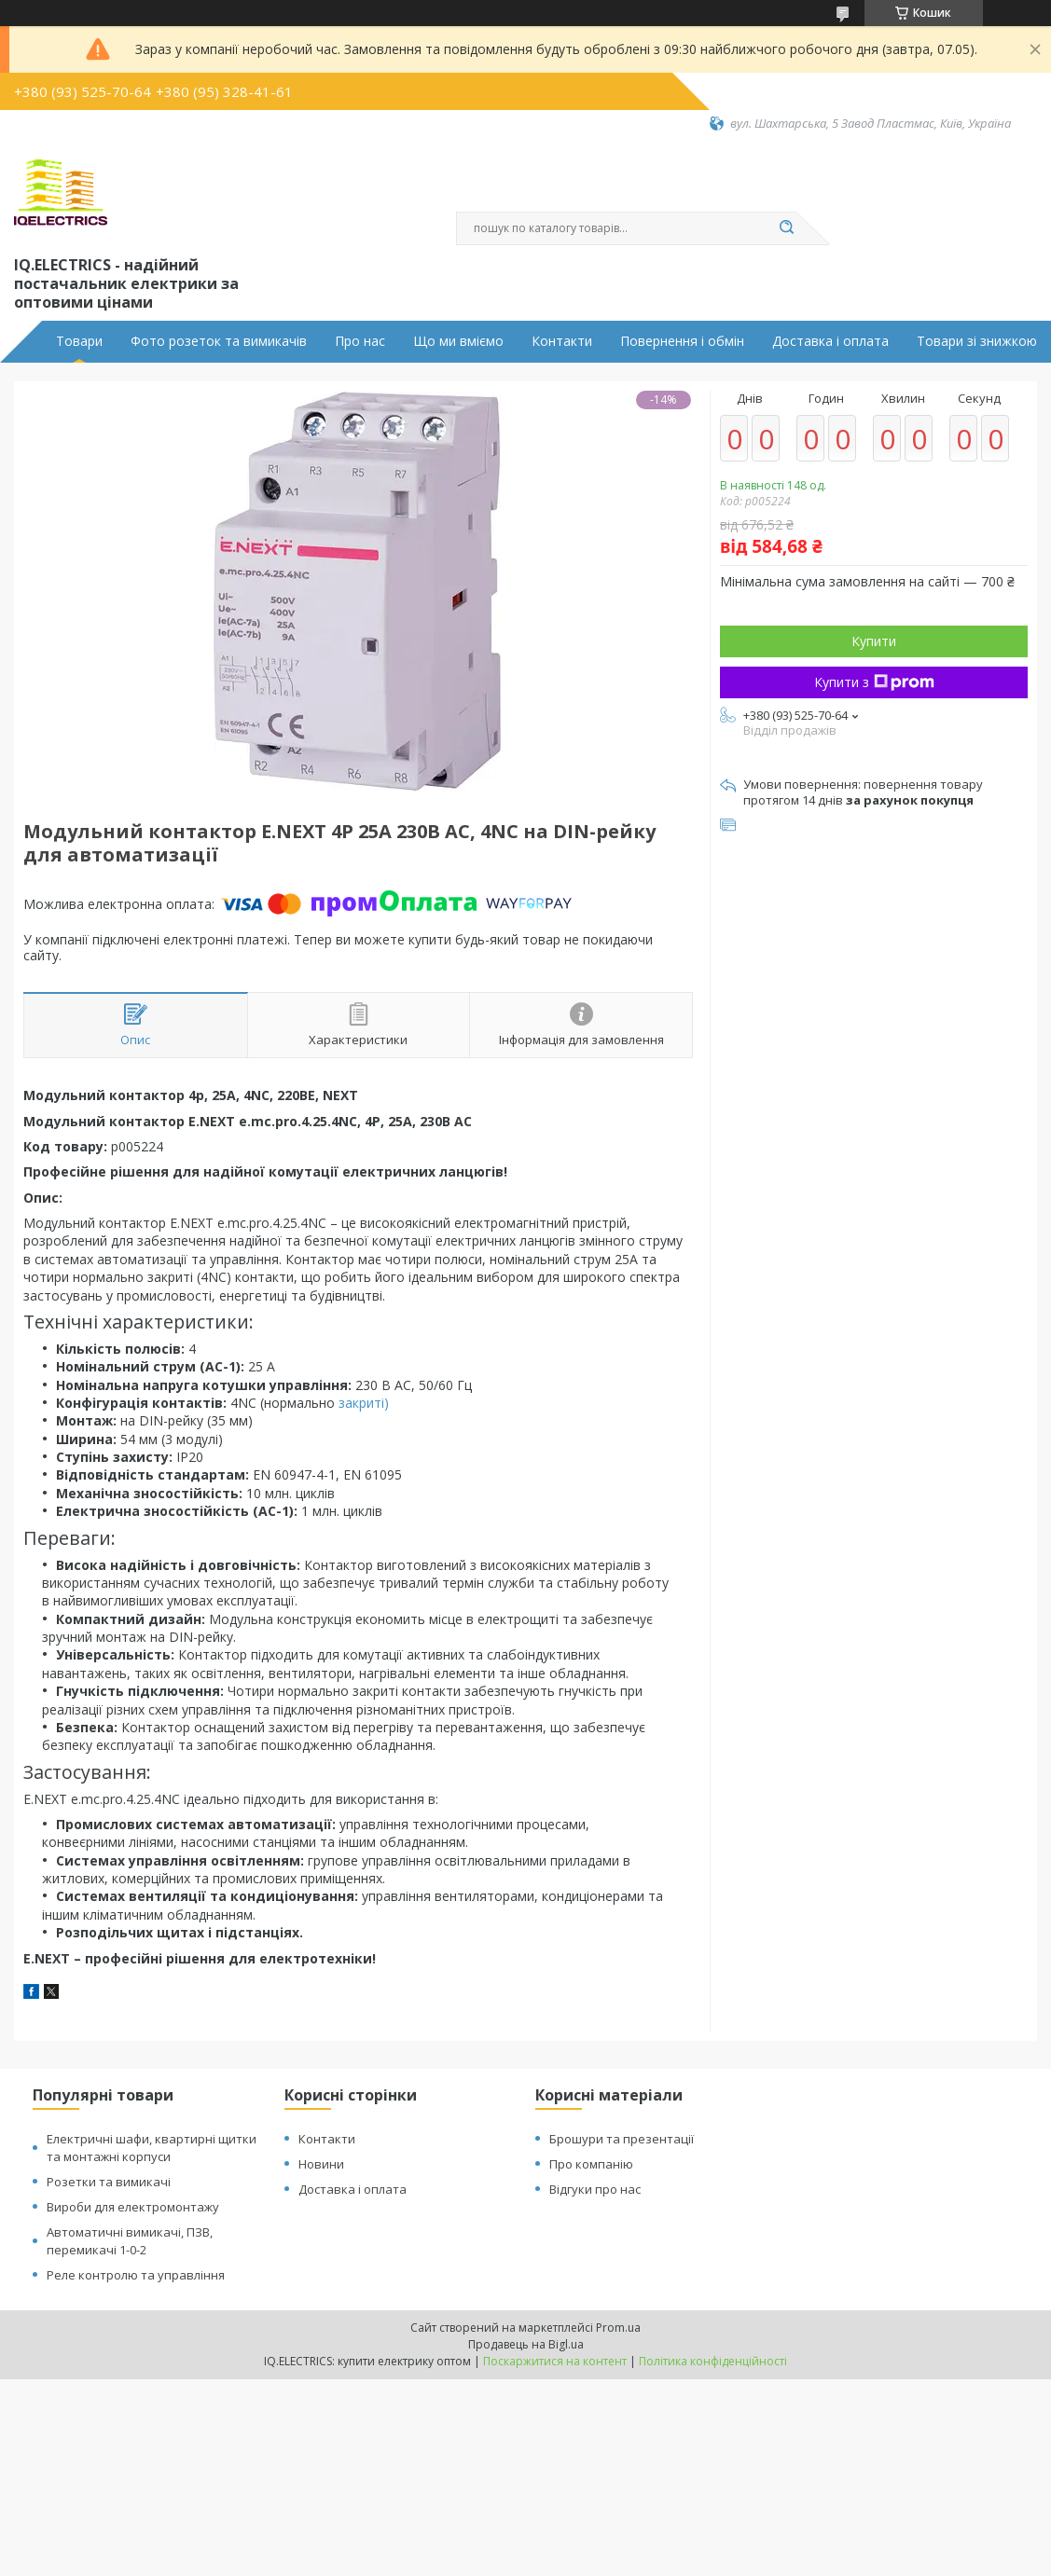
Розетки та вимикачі (109, 2181)
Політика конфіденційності (713, 2361)
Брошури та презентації (621, 2138)
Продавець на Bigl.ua (526, 2344)
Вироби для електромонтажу (133, 2206)
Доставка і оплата (830, 341)
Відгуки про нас (595, 2189)
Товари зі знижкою (977, 341)
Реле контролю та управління (136, 2274)
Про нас (360, 341)
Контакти (562, 341)
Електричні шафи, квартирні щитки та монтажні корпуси (151, 2147)
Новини (321, 2164)
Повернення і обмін (682, 341)
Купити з (874, 682)
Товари (79, 341)
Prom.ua (618, 2327)
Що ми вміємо (458, 341)
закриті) (362, 1403)
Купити (873, 641)
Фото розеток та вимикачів (219, 341)
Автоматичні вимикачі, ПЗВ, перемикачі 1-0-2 (130, 2241)
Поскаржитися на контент (555, 2361)
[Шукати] (787, 228)
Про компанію (591, 2164)
